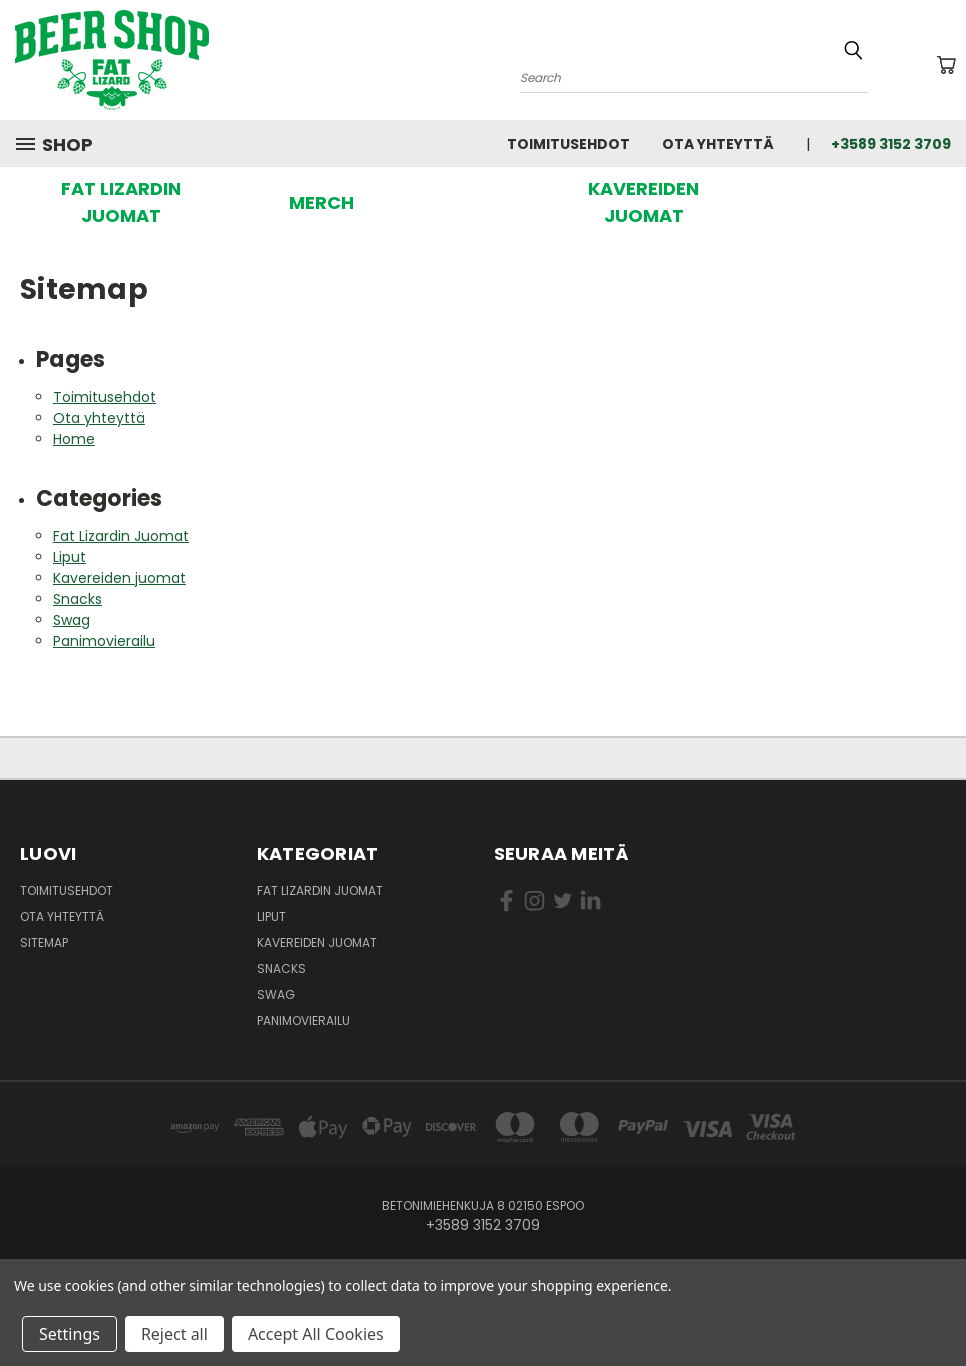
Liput (69, 557)
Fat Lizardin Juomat (121, 536)
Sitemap (44, 942)
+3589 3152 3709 (891, 144)
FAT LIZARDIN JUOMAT (121, 202)
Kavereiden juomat (119, 578)
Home (74, 439)
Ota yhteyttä (718, 144)
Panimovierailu (104, 641)
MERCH (321, 202)
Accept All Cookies (316, 1334)
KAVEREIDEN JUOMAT (643, 202)
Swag (71, 620)
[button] (121, 202)
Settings (69, 1334)
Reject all (174, 1334)
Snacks (77, 599)
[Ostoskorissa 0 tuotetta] (946, 65)
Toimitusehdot (568, 144)
